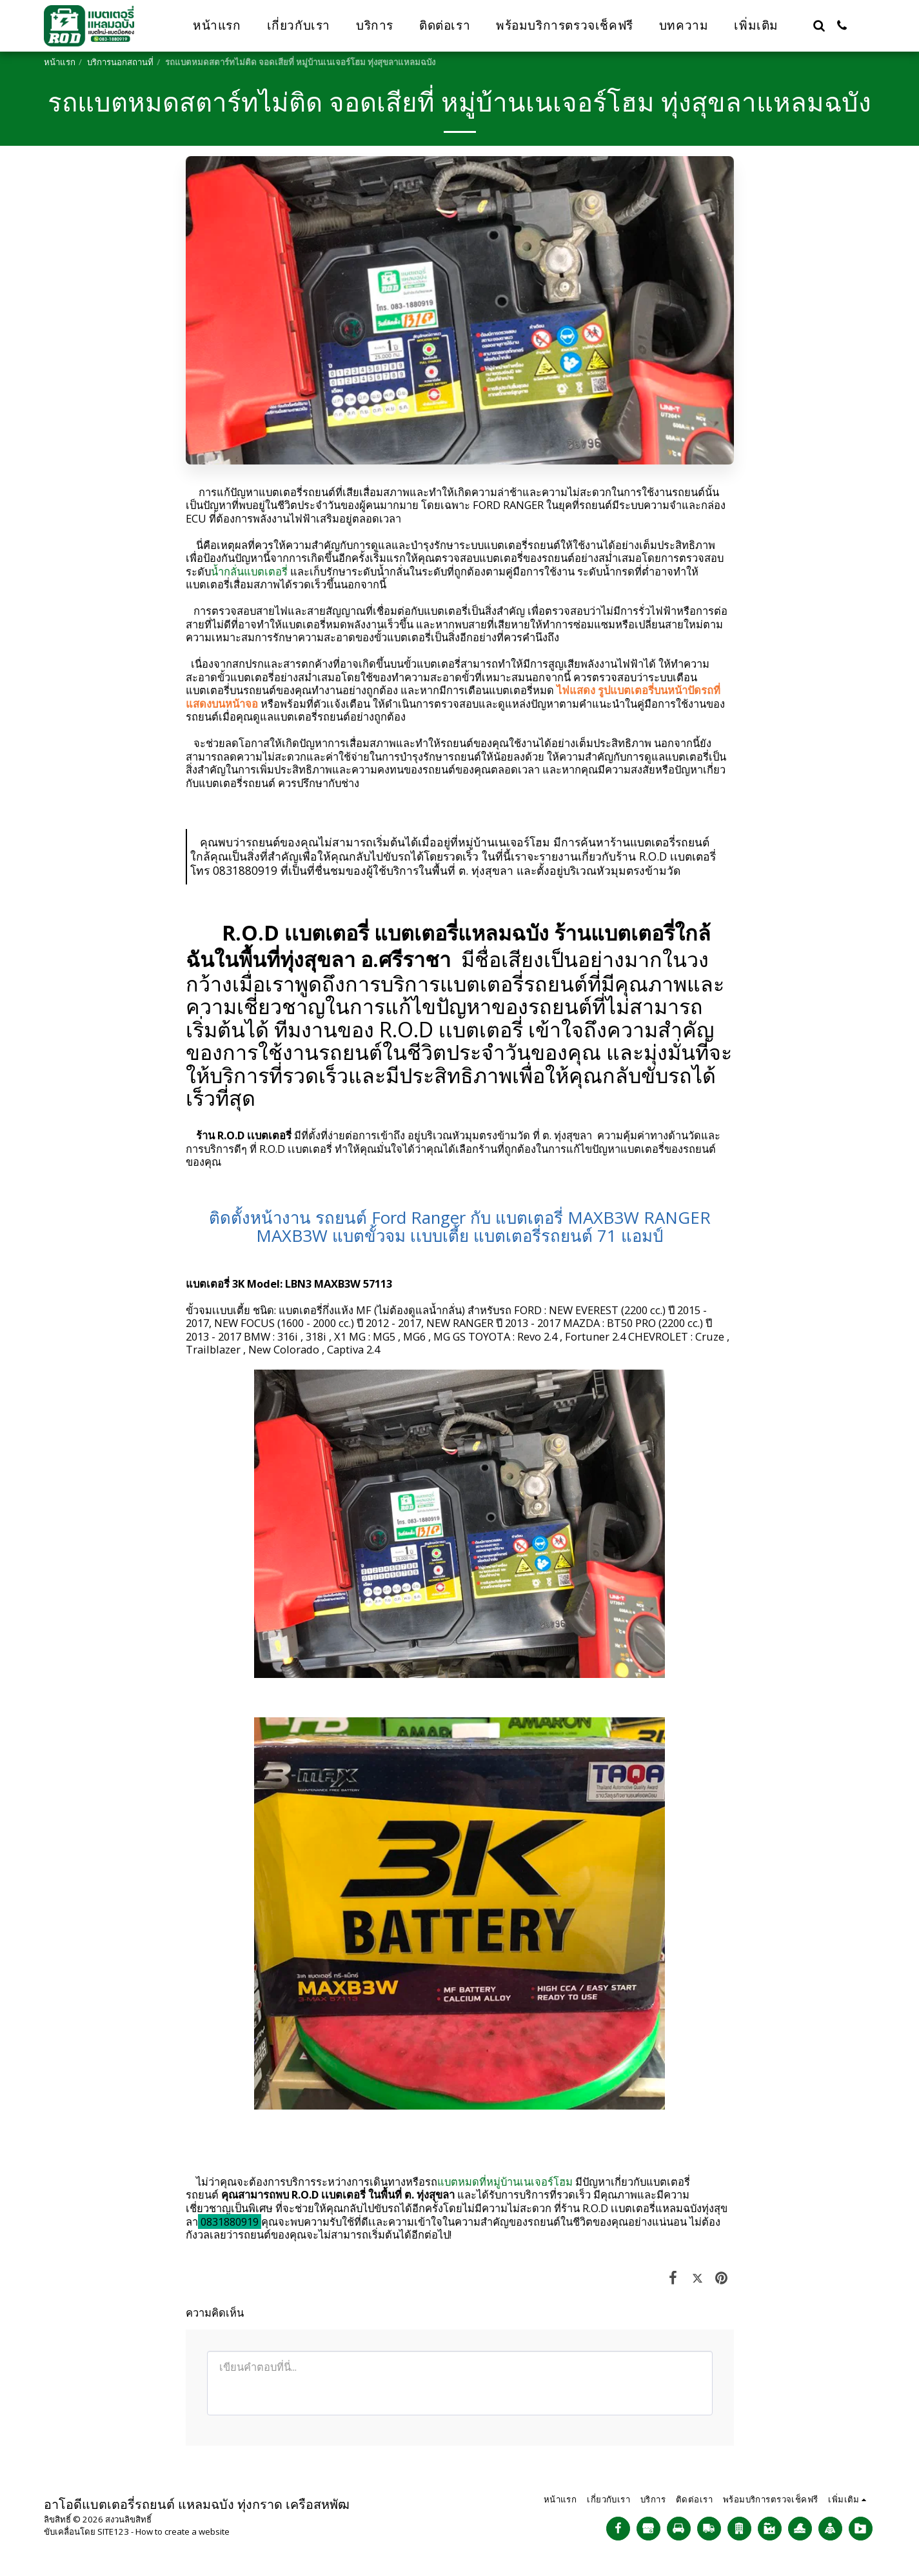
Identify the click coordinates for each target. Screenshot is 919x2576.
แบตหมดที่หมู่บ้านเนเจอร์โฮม (505, 2181)
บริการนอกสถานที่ (120, 62)
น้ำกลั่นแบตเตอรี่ (249, 571)
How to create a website (182, 2531)
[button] (819, 25)
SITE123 (113, 2531)
